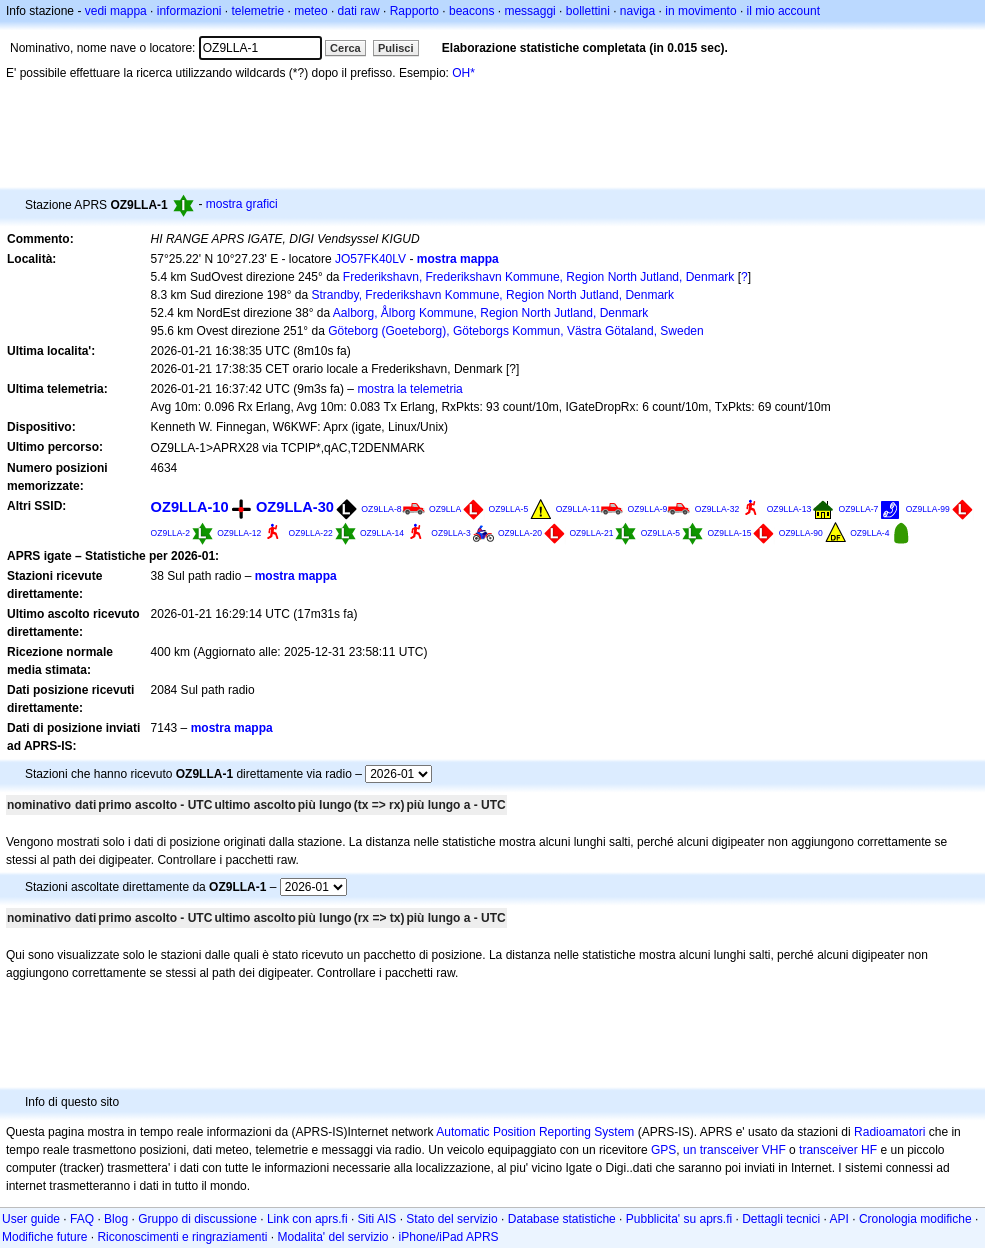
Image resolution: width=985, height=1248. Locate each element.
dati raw (359, 11)
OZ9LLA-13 (789, 509)
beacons (471, 11)
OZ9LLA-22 (311, 533)
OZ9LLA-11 (578, 509)
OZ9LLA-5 (509, 509)
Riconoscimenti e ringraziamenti (182, 1237)
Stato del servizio (451, 1219)
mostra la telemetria (409, 389)
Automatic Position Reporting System (535, 1132)
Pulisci (395, 48)
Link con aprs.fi (307, 1219)
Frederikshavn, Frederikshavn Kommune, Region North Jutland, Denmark (539, 277)
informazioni (189, 11)
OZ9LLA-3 (450, 533)
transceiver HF (838, 1150)
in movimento (700, 11)
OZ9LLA (445, 509)
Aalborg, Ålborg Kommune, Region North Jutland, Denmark (491, 313)
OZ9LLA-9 (648, 509)
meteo (310, 11)
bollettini (588, 11)
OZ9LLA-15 (729, 533)
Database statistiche (562, 1219)
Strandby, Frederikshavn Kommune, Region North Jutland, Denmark (493, 295)
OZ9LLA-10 (190, 507)
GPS (663, 1150)
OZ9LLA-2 (170, 533)
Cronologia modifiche (915, 1219)
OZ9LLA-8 (381, 509)
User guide (31, 1219)
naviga (637, 11)
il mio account (783, 11)
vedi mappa (116, 11)
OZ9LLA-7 (859, 509)
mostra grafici (242, 204)
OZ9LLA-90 (801, 533)
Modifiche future (44, 1237)
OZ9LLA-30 (295, 507)
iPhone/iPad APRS (449, 1237)
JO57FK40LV (370, 259)
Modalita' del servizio (333, 1237)
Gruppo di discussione (197, 1219)
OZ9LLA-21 (591, 533)
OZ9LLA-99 (928, 509)
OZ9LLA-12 (239, 533)
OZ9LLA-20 (520, 533)
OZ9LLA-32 (717, 509)
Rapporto (414, 11)
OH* (463, 73)
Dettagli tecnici (781, 1219)
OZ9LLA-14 (382, 533)
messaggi (529, 11)
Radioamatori (889, 1132)
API (839, 1219)
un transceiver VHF (734, 1150)
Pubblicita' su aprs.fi (679, 1219)
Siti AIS (377, 1219)
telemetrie (258, 11)
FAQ (82, 1219)
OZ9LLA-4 (869, 533)
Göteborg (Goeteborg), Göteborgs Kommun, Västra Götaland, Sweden (516, 331)
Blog (116, 1219)
